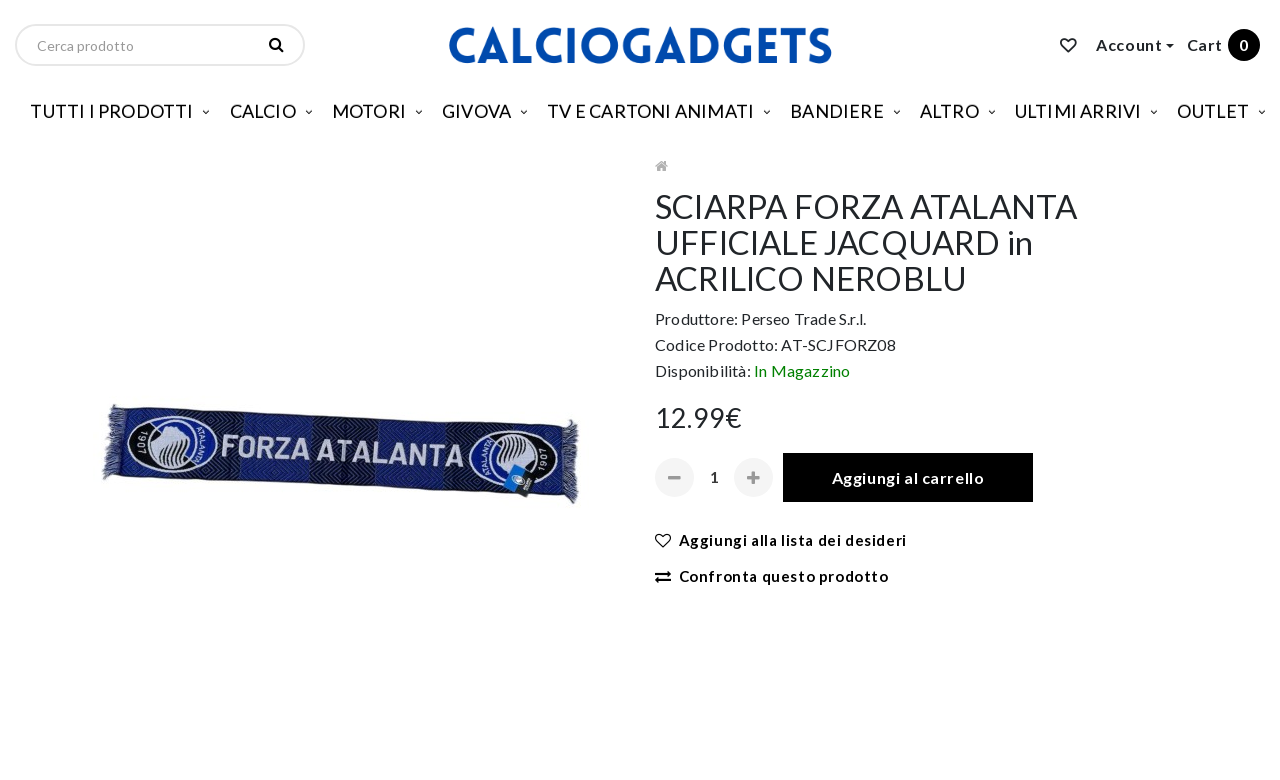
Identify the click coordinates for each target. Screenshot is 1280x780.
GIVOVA (476, 111)
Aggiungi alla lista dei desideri (781, 540)
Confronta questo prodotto (772, 576)
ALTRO (949, 111)
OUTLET (1213, 111)
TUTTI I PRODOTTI (111, 111)
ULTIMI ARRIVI (1078, 111)
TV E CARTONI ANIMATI (650, 111)
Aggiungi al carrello (908, 477)
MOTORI (369, 111)
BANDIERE (837, 111)
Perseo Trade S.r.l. (803, 318)
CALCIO (263, 111)
